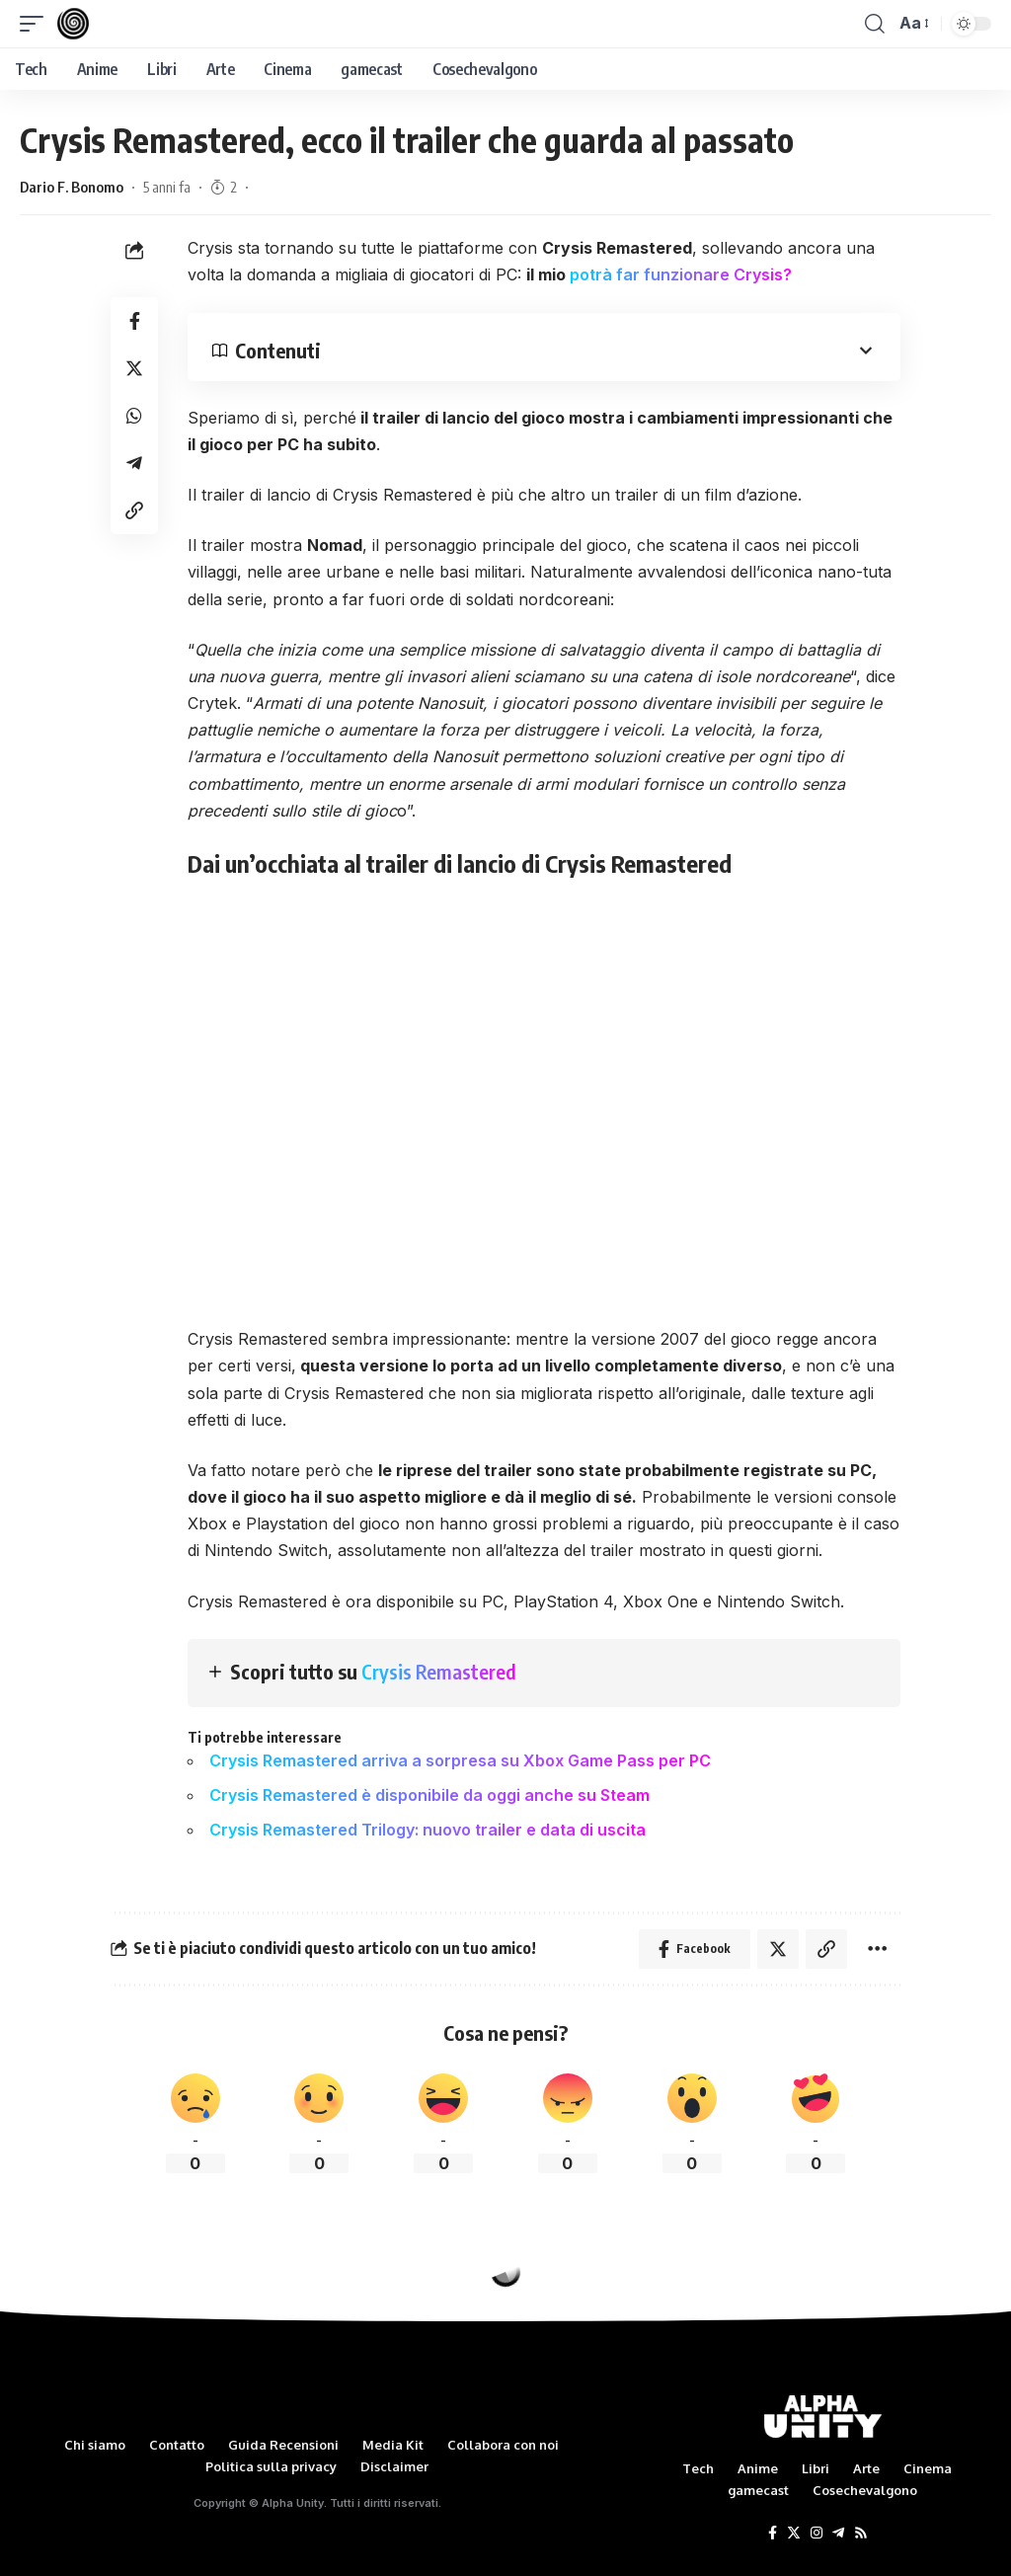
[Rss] (861, 2533)
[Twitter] (794, 2533)
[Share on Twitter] (134, 368)
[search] (875, 23)
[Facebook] (772, 2533)
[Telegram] (838, 2533)
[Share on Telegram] (134, 463)
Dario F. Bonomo (71, 186)
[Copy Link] (134, 510)
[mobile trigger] (36, 23)
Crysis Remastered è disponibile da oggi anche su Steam (429, 1795)
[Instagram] (816, 2533)
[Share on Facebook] (134, 321)
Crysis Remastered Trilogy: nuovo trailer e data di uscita (427, 1829)
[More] (877, 1949)
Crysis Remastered (438, 1671)
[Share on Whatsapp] (134, 415)
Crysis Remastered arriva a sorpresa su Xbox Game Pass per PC (460, 1760)
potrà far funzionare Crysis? (681, 274)
